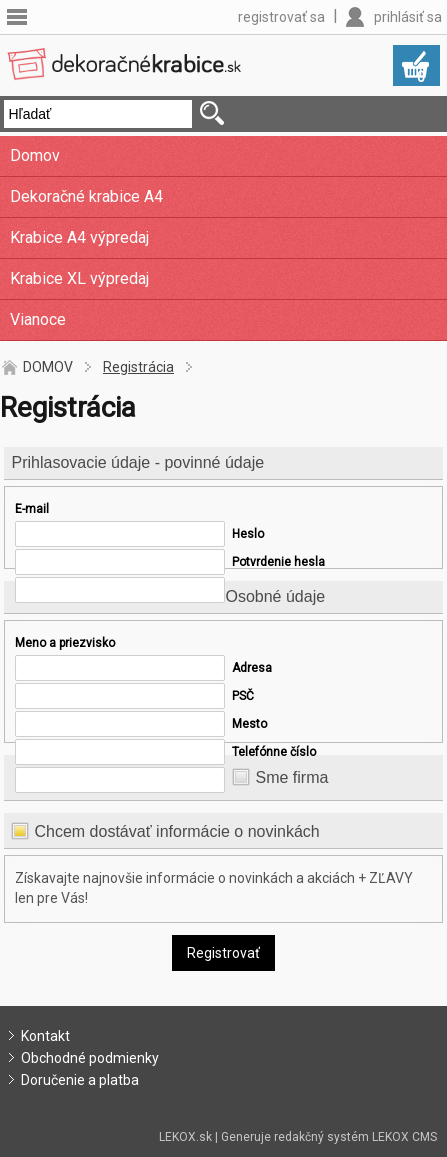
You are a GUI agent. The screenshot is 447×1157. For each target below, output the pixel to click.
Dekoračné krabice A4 (86, 196)
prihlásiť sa (408, 17)
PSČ (243, 696)
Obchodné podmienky (90, 1058)
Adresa (252, 668)
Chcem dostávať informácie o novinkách (176, 831)
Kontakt (45, 1036)
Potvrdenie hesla (278, 562)
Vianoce (38, 319)
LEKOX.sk (185, 1137)
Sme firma (291, 777)
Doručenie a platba (80, 1080)
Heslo (248, 534)
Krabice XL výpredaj (79, 278)
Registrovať (223, 953)
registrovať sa (281, 17)
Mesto (249, 724)
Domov (35, 155)
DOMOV (48, 367)
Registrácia (138, 367)
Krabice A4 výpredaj (79, 237)
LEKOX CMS (404, 1137)
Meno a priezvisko (65, 643)
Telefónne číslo (274, 752)
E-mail (32, 509)
